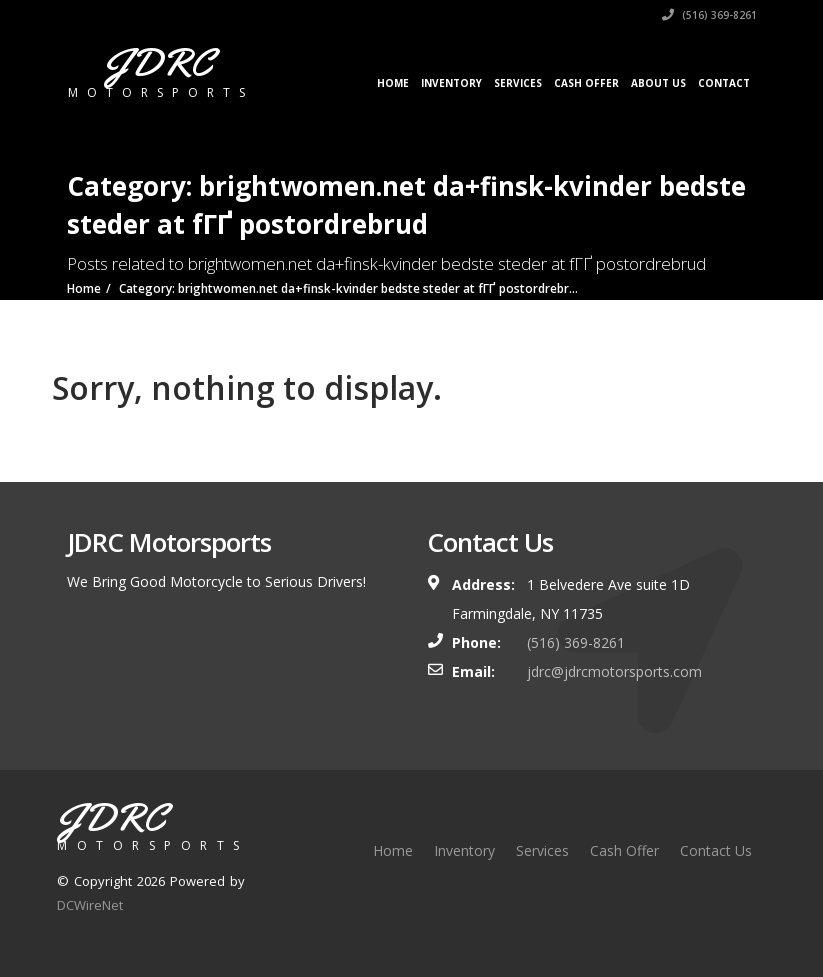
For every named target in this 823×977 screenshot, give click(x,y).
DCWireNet (90, 905)
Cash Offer (586, 83)
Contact (724, 83)
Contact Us (716, 850)
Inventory (451, 83)
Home (393, 83)
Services (518, 83)
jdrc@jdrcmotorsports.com (614, 671)
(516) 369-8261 (709, 15)
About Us (658, 83)
